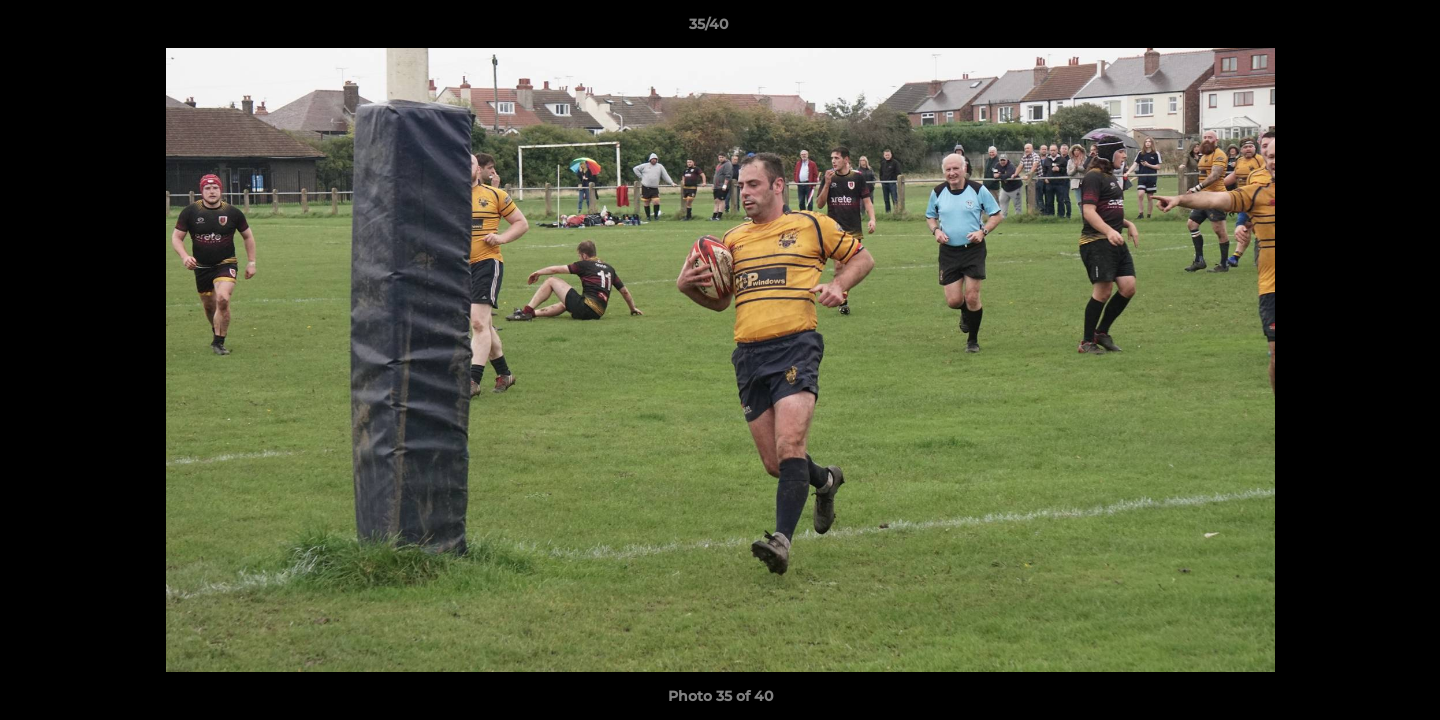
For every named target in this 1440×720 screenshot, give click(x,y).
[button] (1356, 29)
